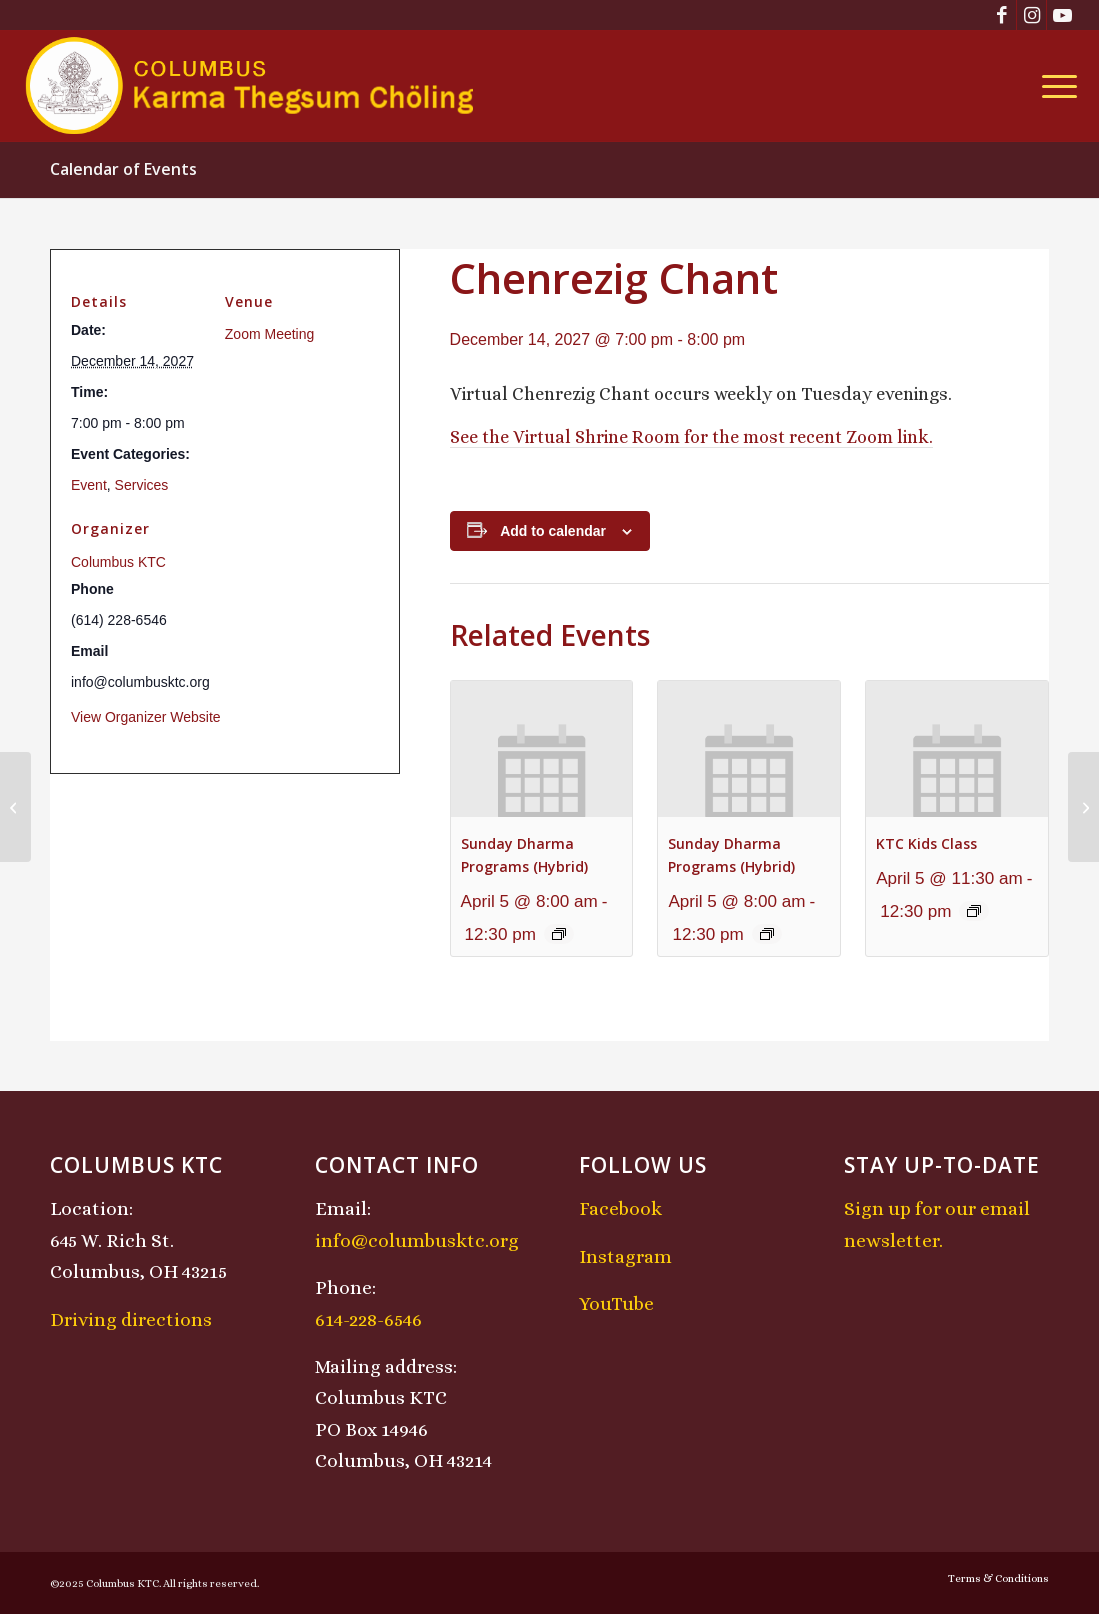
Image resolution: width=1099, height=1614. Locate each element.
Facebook (620, 1208)
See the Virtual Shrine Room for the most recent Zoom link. (691, 437)
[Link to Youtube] (1062, 15)
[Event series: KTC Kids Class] (974, 911)
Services (142, 485)
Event (89, 485)
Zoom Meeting (269, 334)
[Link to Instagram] (1031, 15)
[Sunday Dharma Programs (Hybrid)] (15, 807)
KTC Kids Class (926, 843)
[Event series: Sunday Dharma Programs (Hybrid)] (559, 934)
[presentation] (542, 749)
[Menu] (1053, 86)
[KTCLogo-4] (251, 86)
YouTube (616, 1303)
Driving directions (131, 1319)
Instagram (625, 1256)
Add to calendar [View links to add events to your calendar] (553, 531)
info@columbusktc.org (417, 1240)
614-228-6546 (368, 1319)
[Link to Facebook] (1001, 15)
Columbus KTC (118, 562)
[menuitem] (1053, 86)
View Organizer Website (146, 717)
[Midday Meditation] (1083, 807)
